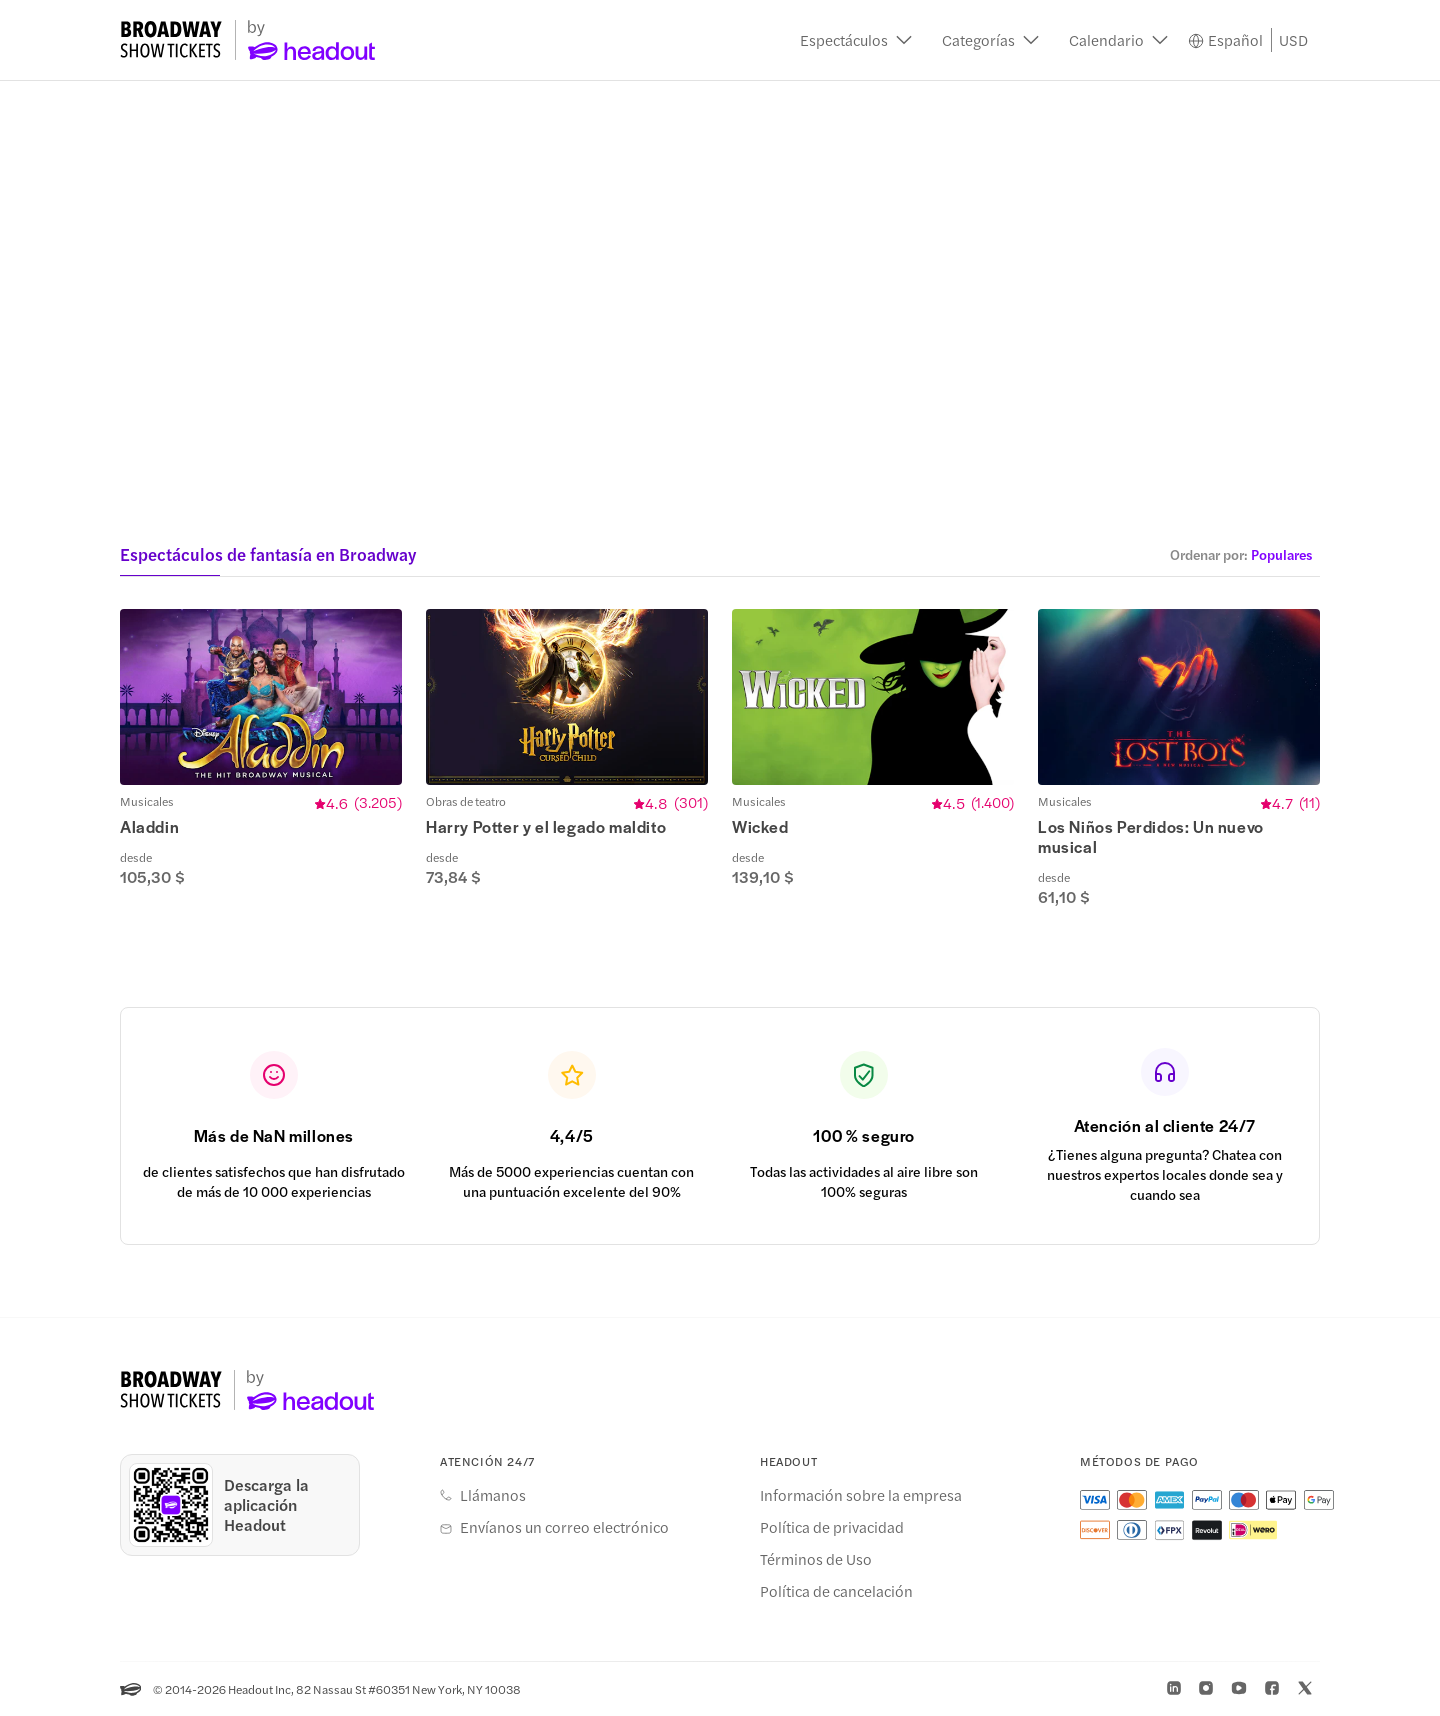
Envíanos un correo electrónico (564, 1527)
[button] (856, 40)
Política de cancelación (836, 1591)
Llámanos (493, 1495)
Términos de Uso (816, 1559)
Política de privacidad (832, 1527)
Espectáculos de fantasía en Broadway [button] (268, 554)
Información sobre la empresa (861, 1495)
